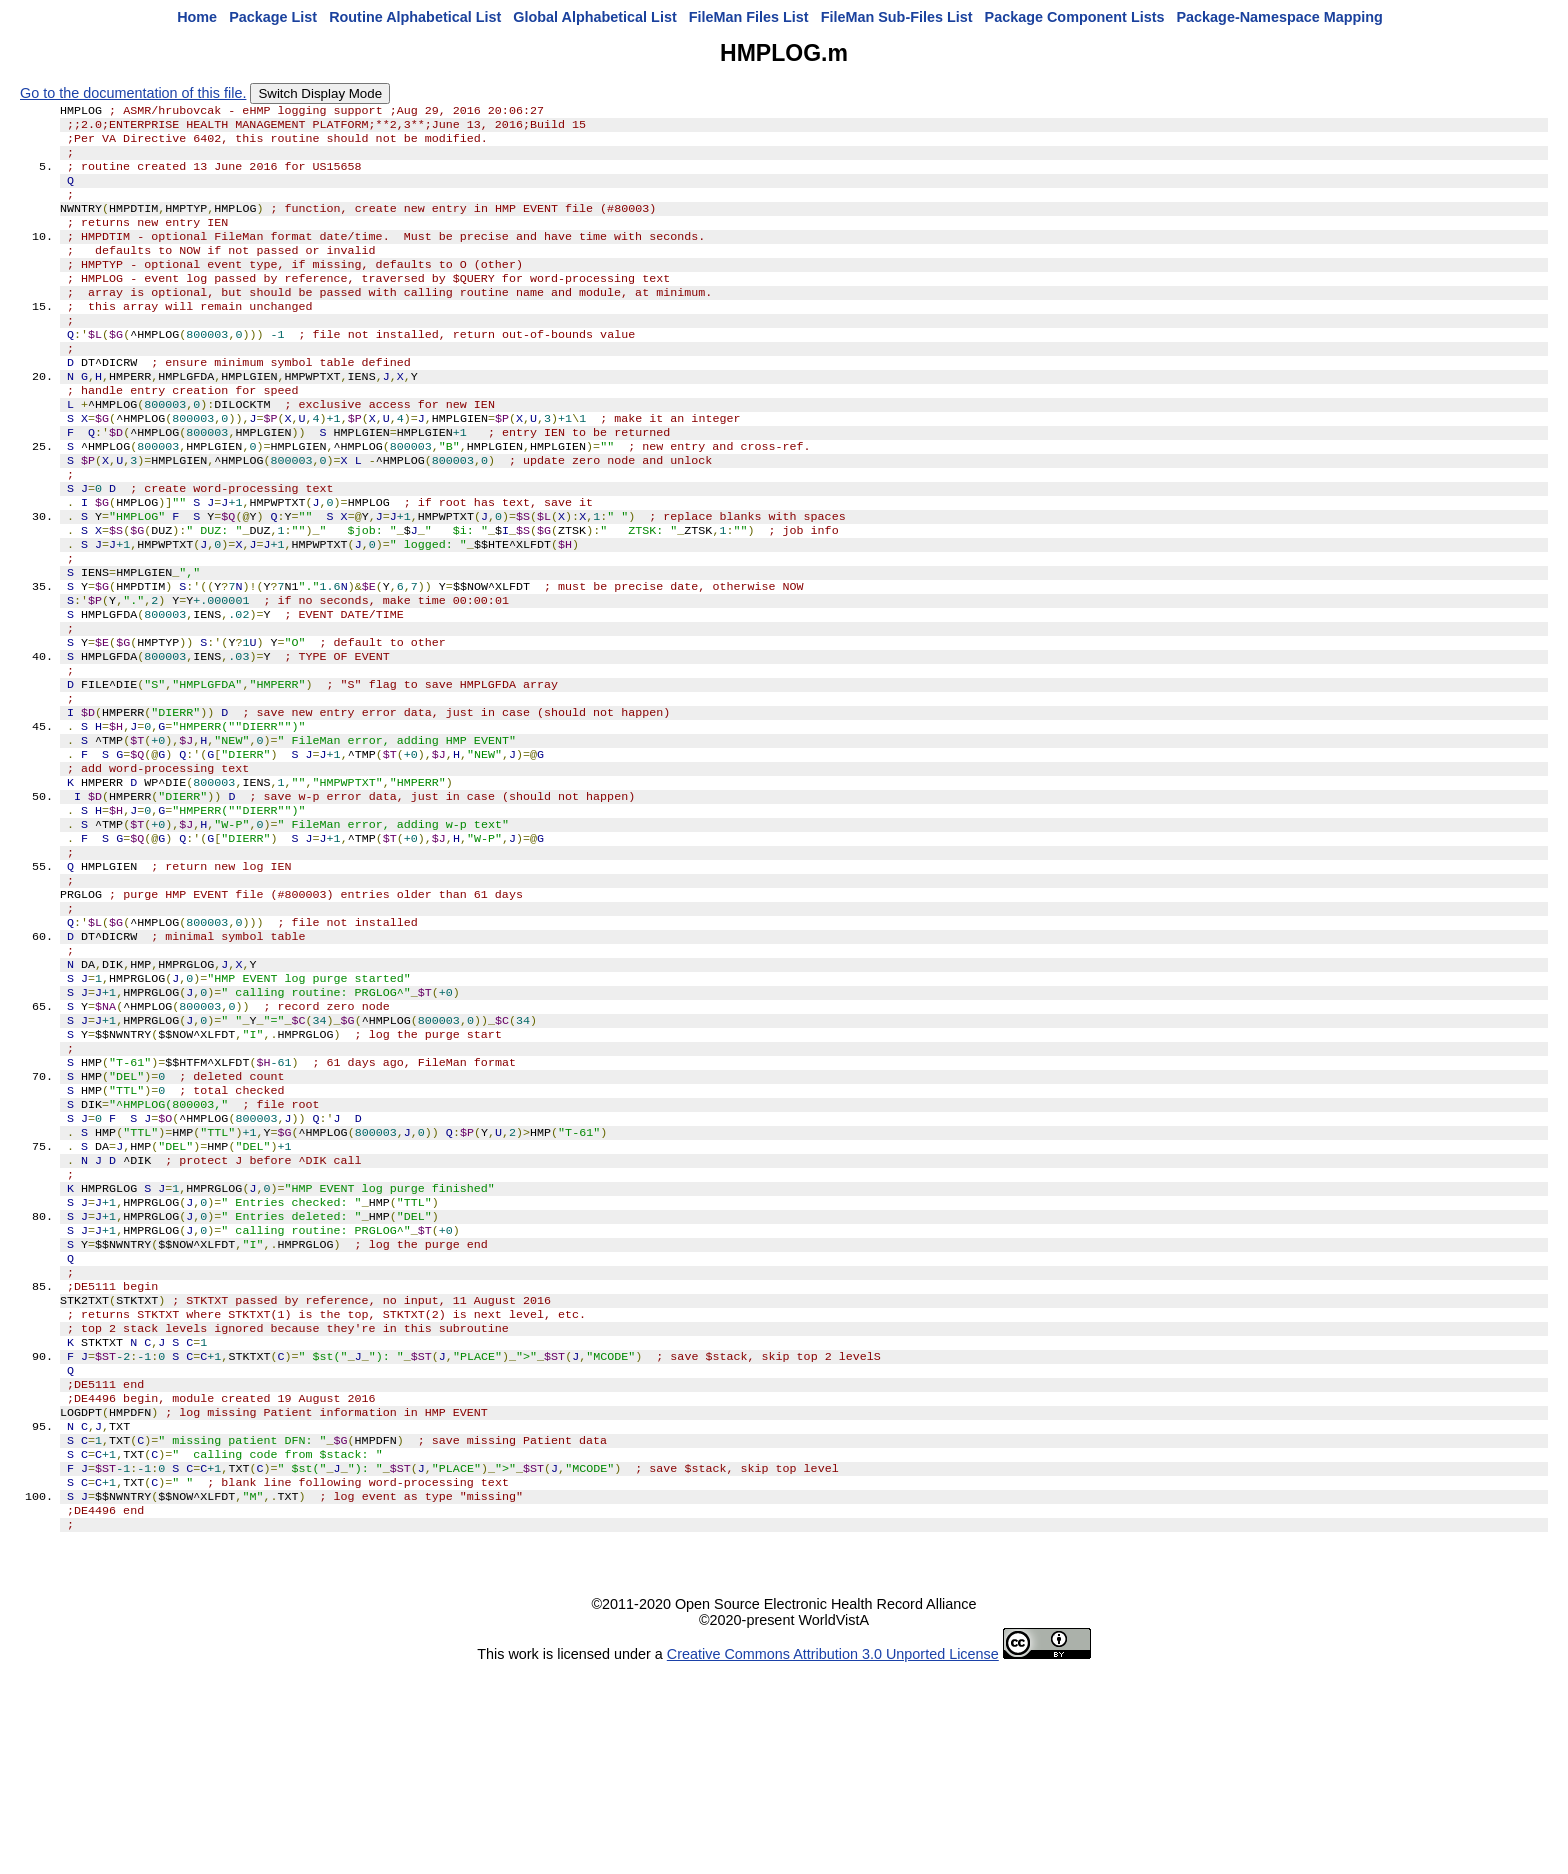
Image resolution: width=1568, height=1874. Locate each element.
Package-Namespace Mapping (1280, 17)
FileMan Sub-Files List (897, 17)
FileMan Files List (749, 17)
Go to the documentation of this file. (133, 93)
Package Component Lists (1075, 17)
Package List (273, 17)
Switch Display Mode (320, 93)
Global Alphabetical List (594, 17)
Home (197, 17)
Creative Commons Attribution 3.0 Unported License (833, 1858)
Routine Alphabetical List (415, 17)
